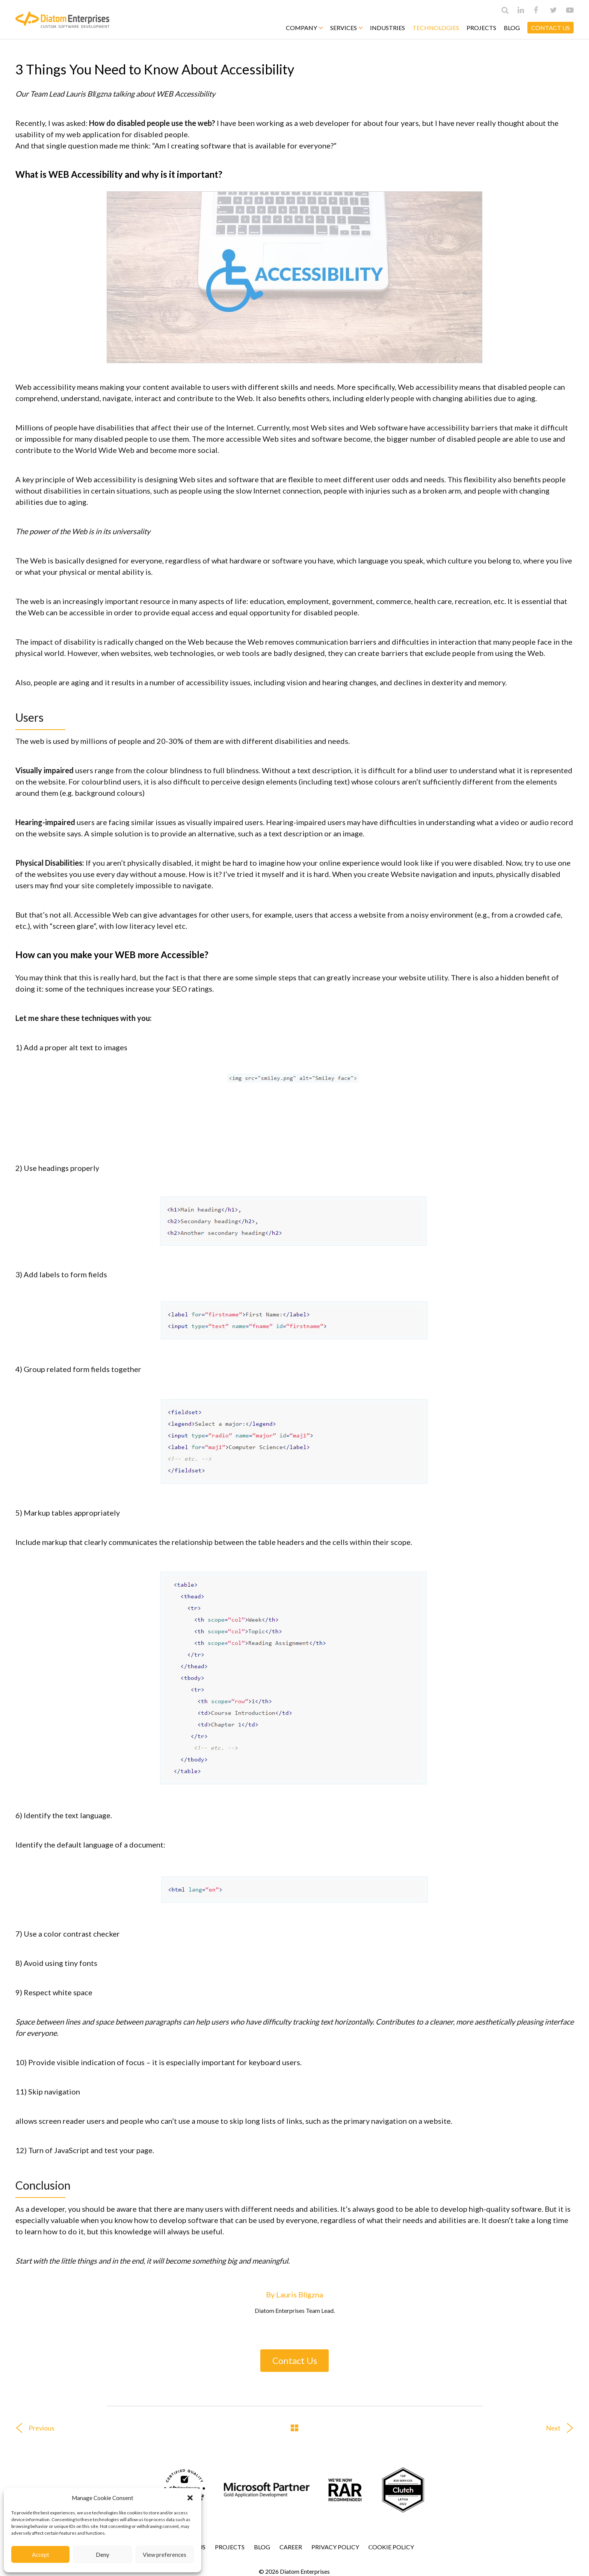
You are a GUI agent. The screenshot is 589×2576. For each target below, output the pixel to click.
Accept (40, 2554)
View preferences (164, 2554)
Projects (481, 27)
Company (304, 27)
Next (562, 2428)
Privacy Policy (335, 2546)
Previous (32, 2428)
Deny (102, 2554)
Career (290, 2546)
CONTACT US (550, 27)
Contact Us (294, 2360)
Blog (512, 27)
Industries (387, 27)
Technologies (435, 27)
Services (346, 27)
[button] (190, 2498)
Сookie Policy (391, 2546)
